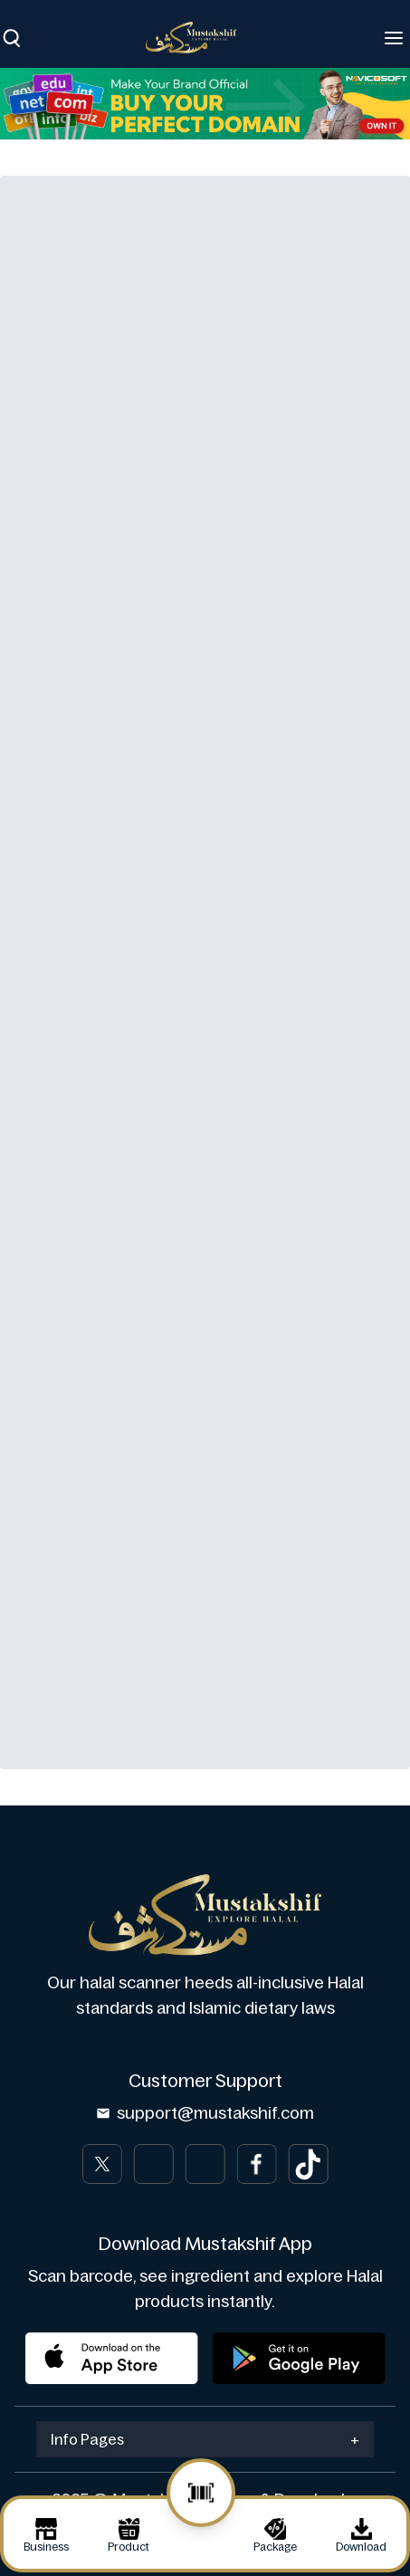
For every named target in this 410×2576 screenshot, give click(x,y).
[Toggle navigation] (393, 38)
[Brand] (200, 37)
